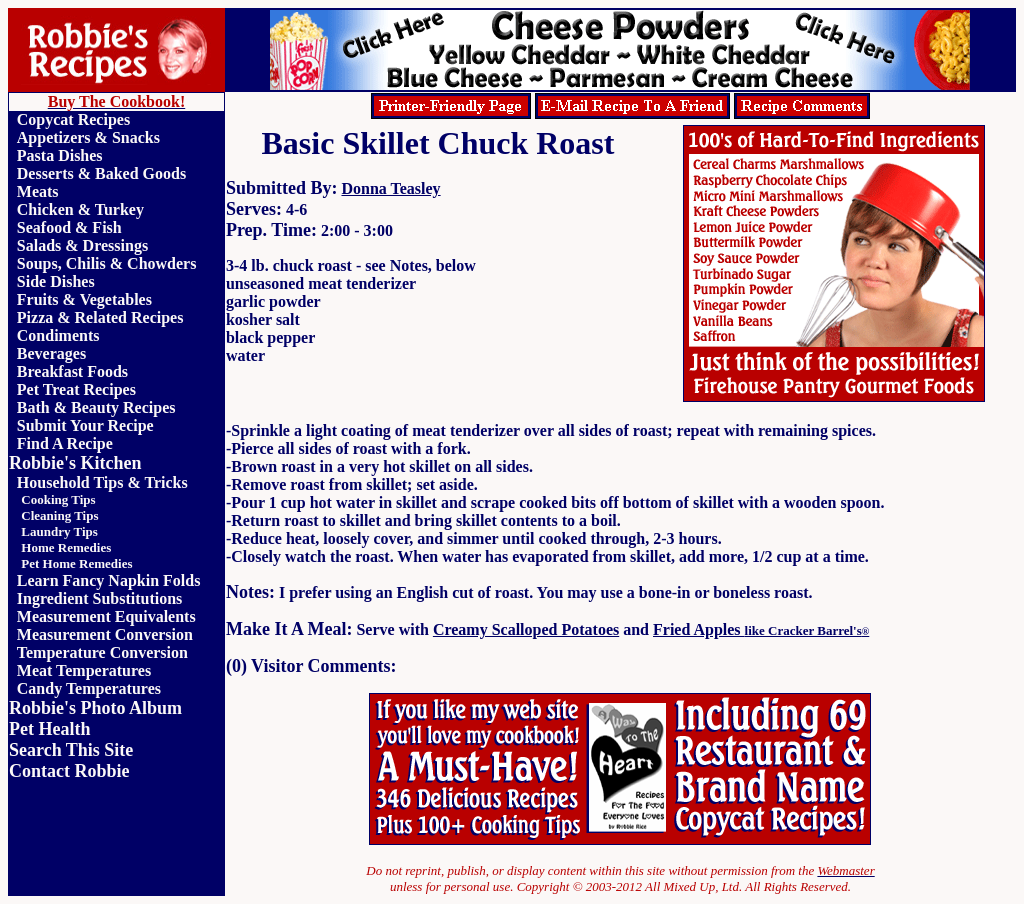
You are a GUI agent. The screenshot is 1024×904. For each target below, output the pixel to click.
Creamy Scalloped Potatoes (526, 629)
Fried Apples (761, 629)
